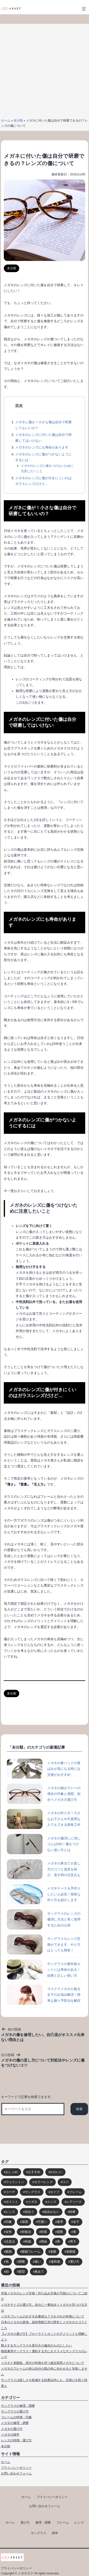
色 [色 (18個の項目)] (7, 2261)
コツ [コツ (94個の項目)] (65, 2182)
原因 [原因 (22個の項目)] (25, 2222)
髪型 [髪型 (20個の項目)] (22, 2271)
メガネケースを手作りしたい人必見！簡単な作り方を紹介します (43, 1894)
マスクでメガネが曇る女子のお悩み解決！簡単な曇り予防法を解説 (43, 1995)
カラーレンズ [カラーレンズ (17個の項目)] (43, 2182)
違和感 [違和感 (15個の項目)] (55, 2261)
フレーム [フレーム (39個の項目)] (75, 2192)
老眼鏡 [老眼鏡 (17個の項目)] (70, 2251)
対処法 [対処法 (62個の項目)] (26, 2232)
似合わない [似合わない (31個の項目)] (51, 2212)
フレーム (62, 2522)
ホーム (5, 120)
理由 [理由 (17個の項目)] (44, 2241)
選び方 (25, 2522)
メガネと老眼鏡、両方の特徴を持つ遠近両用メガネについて (42, 2363)
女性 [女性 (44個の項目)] (9, 2232)
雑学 (55, 2533)
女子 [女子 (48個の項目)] (76, 2222)
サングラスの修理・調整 (18, 2406)
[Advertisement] (44, 68)
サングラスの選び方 (15, 2411)
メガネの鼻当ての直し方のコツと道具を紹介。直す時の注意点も (43, 1869)
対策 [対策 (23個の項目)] (44, 2232)
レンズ (79, 2522)
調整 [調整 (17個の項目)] (22, 2261)
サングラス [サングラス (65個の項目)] (32, 2192)
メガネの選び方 (12, 2429)
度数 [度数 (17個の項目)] (60, 2232)
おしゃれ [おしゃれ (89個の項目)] (12, 2172)
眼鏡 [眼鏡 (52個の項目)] (9, 2251)
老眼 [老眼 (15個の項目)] (53, 2251)
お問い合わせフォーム (16, 2473)
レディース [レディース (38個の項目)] (74, 2202)
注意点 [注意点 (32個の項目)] (10, 2241)
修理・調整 (43, 2522)
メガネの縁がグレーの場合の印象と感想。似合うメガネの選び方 (43, 1794)
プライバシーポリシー (16, 2467)
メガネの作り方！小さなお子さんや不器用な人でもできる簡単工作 (43, 1819)
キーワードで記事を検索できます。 (27, 2097)
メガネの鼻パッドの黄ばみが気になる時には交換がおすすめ (43, 1769)
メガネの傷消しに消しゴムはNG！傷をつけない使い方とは (43, 1844)
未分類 (18, 120)
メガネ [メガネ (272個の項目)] (32, 2202)
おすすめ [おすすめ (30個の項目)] (34, 2172)
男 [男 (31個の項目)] (58, 2241)
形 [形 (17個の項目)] (74, 2232)
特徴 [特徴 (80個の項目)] (28, 2241)
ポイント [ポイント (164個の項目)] (12, 2202)
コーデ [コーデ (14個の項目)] (10, 2192)
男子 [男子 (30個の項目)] (73, 2241)
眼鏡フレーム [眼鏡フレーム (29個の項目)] (31, 2251)
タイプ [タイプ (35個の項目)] (54, 2192)
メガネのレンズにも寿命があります (41, 447)
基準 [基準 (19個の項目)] (60, 2222)
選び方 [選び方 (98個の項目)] (74, 2261)
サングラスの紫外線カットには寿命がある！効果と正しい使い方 (43, 1970)
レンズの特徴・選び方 (16, 2440)
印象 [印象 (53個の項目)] (9, 2222)
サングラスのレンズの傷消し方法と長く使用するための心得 (43, 1919)
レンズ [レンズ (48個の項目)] (10, 2212)
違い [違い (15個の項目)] (38, 2261)
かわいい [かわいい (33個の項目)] (56, 2172)
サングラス (38, 2533)
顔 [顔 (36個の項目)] (7, 2271)
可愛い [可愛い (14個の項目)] (42, 2222)
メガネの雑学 (10, 2434)
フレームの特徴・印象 (16, 2417)
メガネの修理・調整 (15, 2423)
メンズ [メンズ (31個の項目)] (51, 2202)
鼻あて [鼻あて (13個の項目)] (39, 2271)
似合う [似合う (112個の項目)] (29, 2212)
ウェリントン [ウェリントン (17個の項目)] (15, 2182)
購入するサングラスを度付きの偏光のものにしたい (36, 2345)
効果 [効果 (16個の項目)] (72, 2212)
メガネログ (25, 2573)
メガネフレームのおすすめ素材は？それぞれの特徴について (42, 2316)
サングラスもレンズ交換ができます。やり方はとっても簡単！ (43, 1945)
